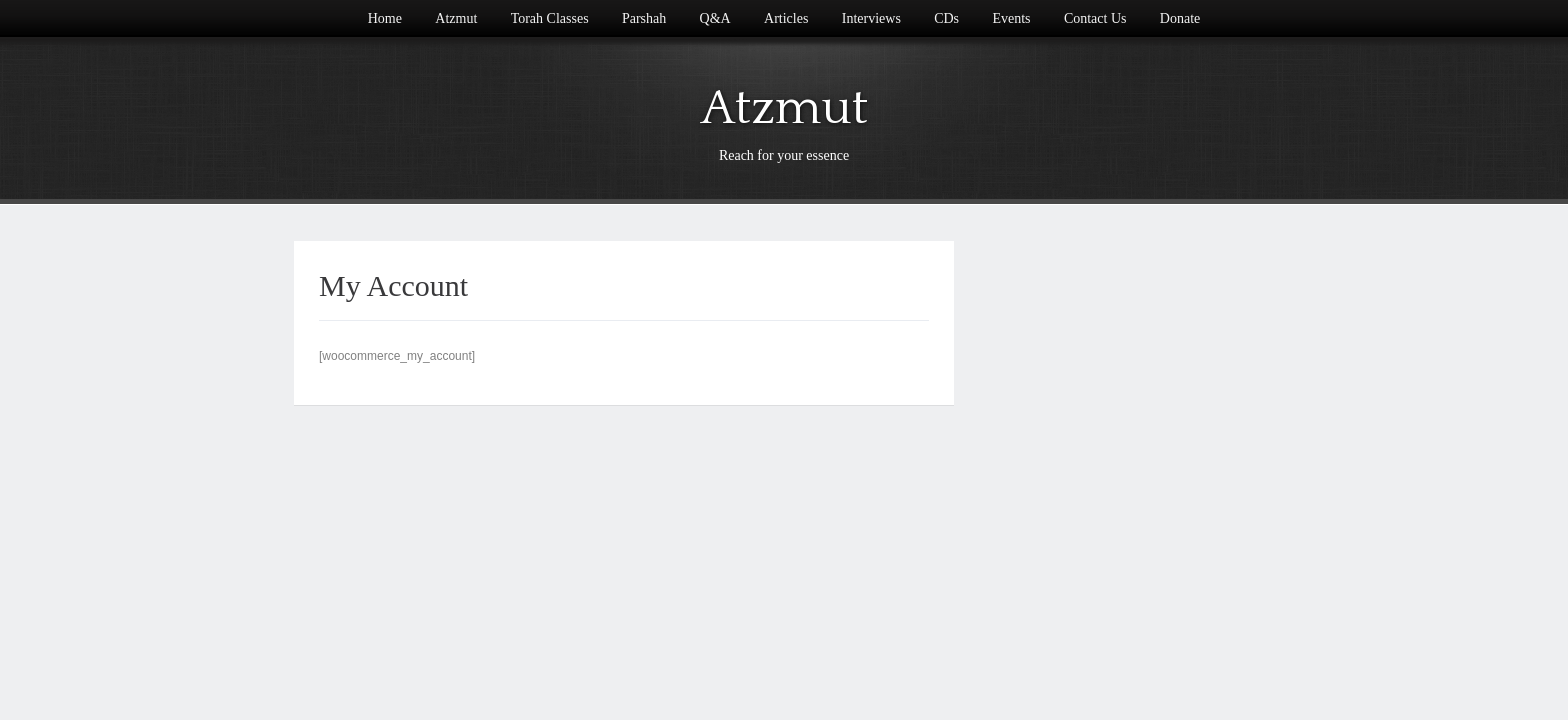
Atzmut (456, 18)
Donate (1180, 18)
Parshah (644, 18)
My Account (393, 285)
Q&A (715, 18)
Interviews (871, 18)
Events (1011, 18)
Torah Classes (550, 18)
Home (385, 18)
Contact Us (1095, 18)
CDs (946, 18)
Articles (786, 18)
